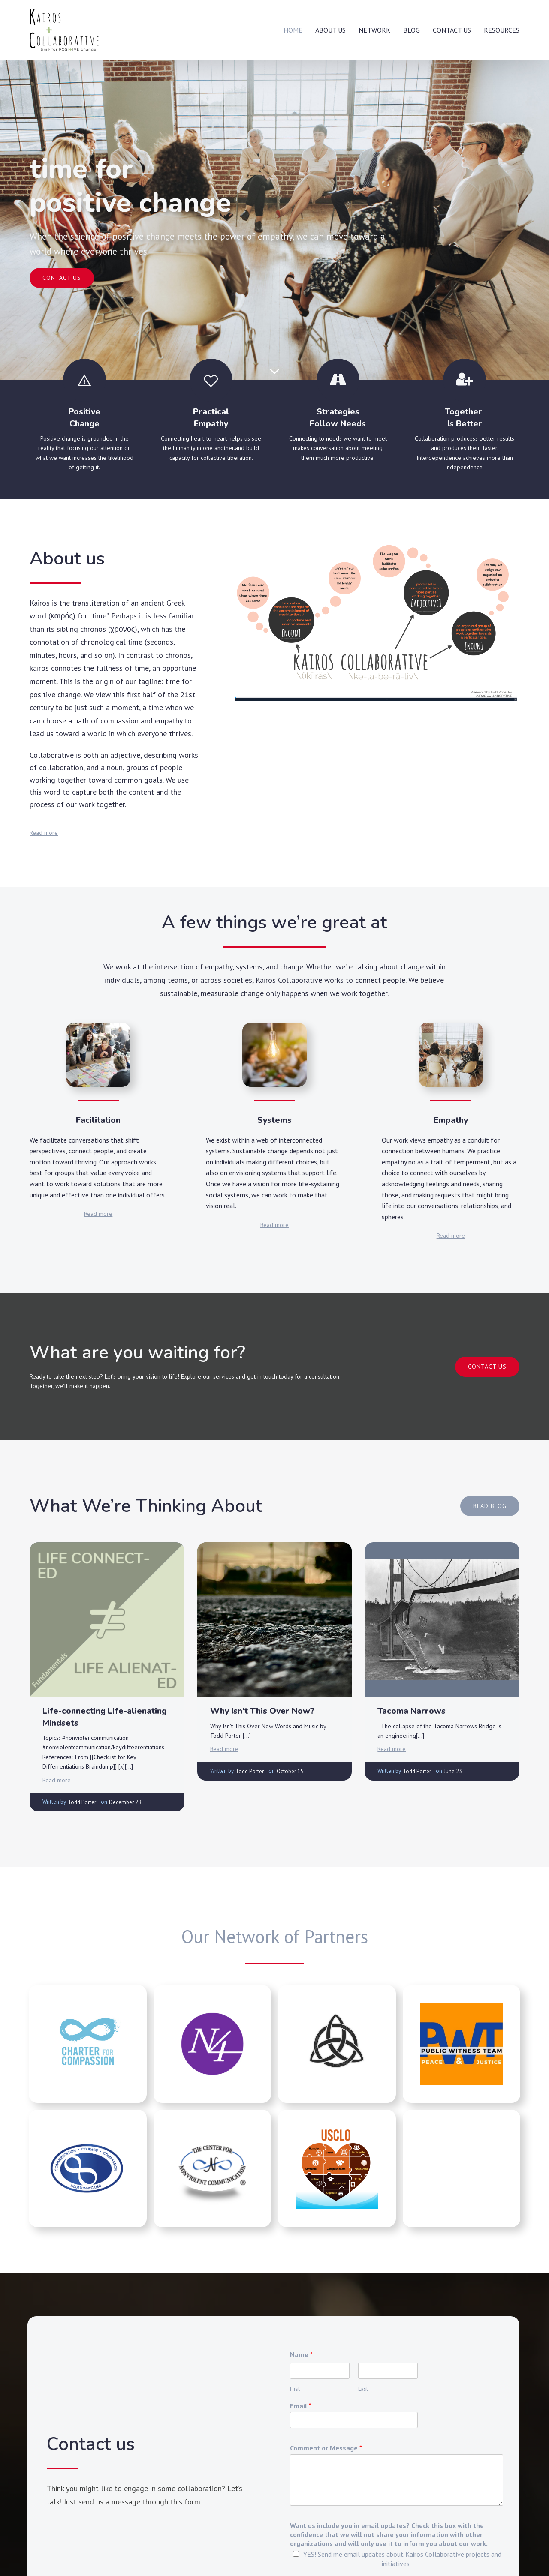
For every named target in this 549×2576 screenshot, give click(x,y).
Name (301, 2354)
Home (293, 30)
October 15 (290, 1771)
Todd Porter (82, 1802)
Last (363, 2389)
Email (300, 2406)
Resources (501, 30)
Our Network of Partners (274, 1936)
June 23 (453, 1771)
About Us (330, 30)
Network (374, 30)
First (295, 2389)
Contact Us (452, 30)
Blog (411, 30)
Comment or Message (326, 2448)
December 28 (125, 1802)
